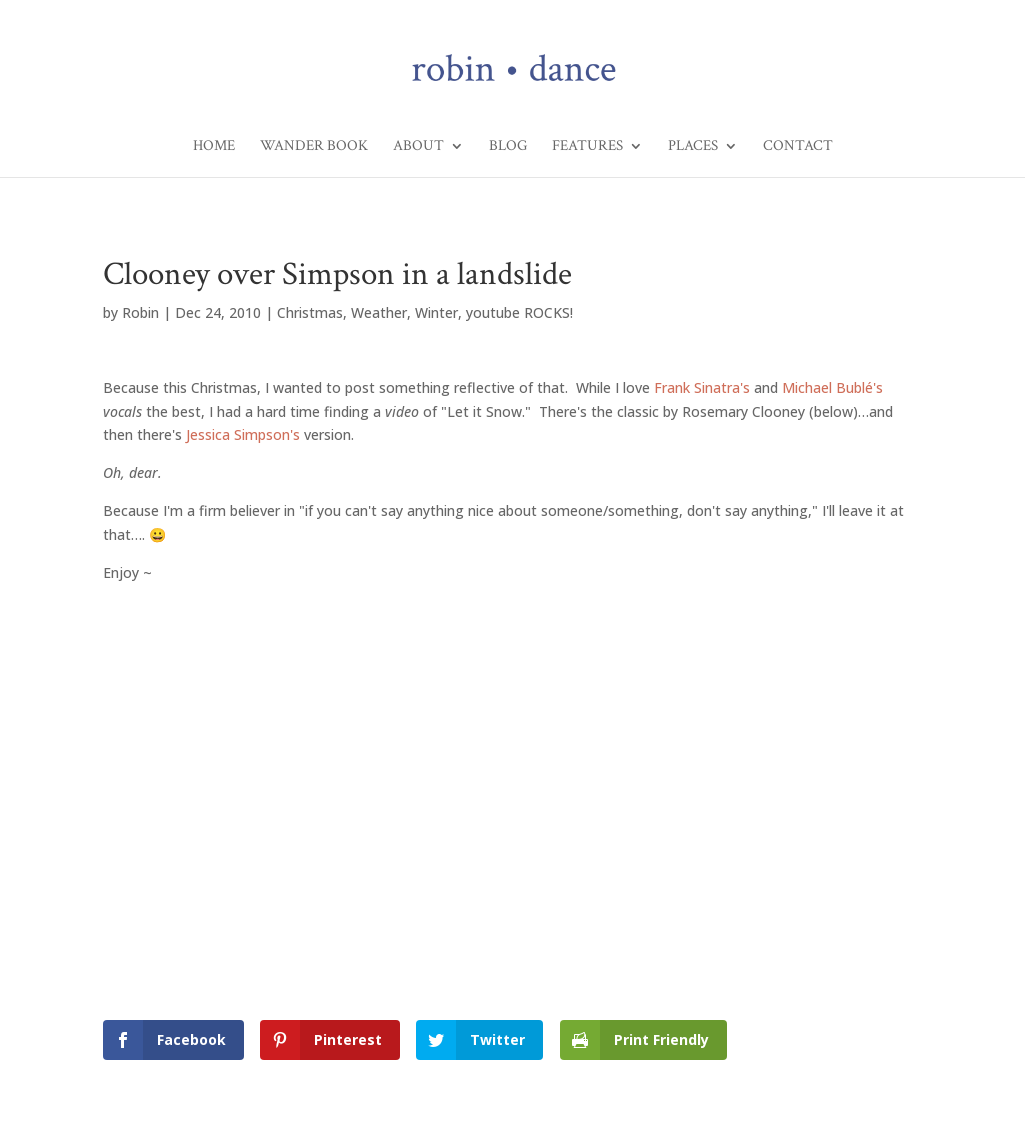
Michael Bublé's (832, 387)
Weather (379, 312)
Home (214, 147)
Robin (140, 312)
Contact (798, 147)
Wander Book (314, 147)
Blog (508, 147)
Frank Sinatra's (702, 387)
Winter (436, 312)
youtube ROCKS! (519, 312)
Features (587, 147)
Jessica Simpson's (243, 434)
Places (693, 147)
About (418, 147)
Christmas (310, 312)
